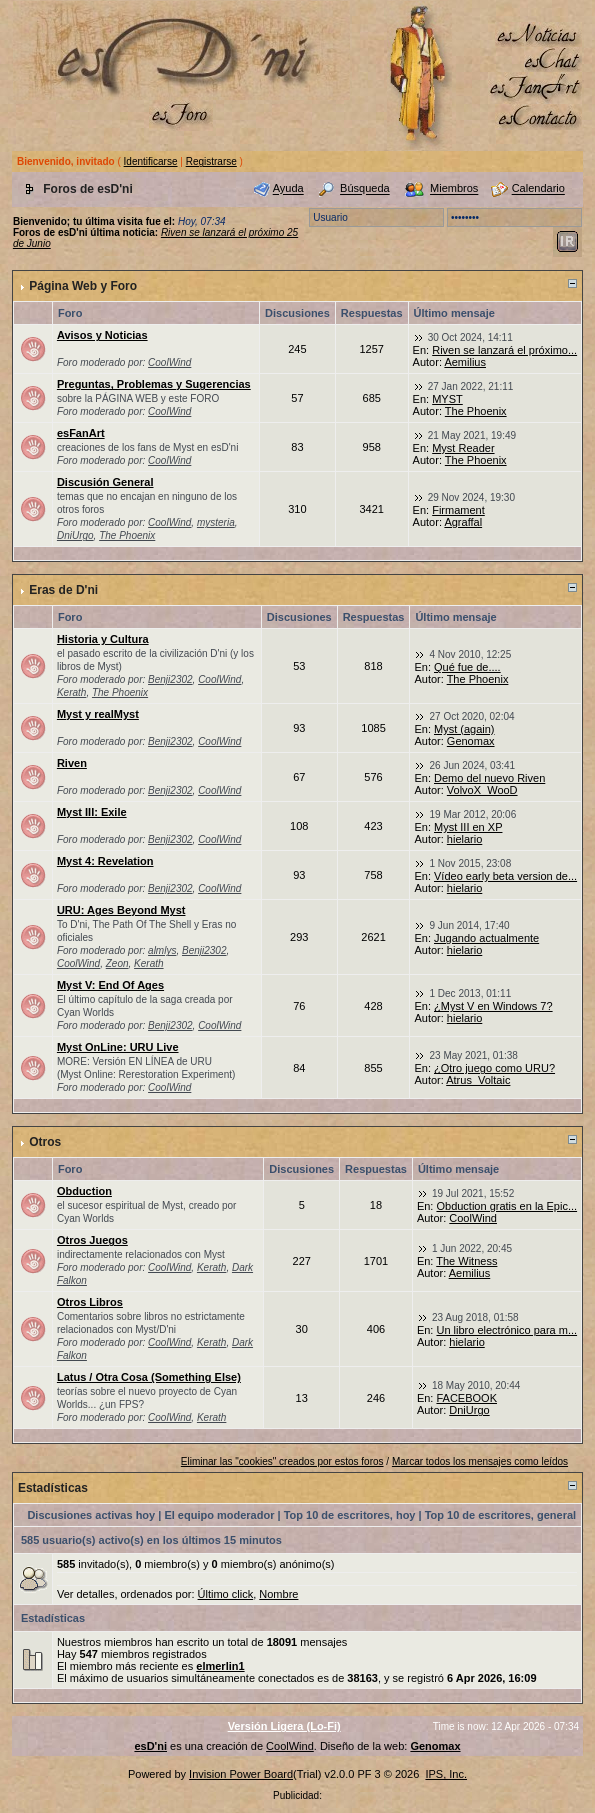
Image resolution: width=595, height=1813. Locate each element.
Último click (226, 1594)
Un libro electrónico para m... (506, 1330)
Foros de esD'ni (88, 189)
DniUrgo (75, 535)
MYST (447, 399)
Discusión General (105, 482)
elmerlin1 (220, 1666)
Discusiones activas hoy (91, 1515)
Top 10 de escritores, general (500, 1515)
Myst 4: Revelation (105, 861)
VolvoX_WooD (482, 790)
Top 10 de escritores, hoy (350, 1515)
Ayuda (288, 189)
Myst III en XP (468, 827)
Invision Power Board (241, 1774)
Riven (72, 763)
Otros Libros (90, 1302)
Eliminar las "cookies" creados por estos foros (282, 1461)
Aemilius (465, 362)
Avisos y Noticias (102, 335)
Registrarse (211, 161)
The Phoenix (476, 411)
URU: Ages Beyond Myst (121, 910)
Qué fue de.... (467, 667)
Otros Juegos (92, 1240)
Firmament (458, 510)
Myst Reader (463, 448)
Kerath (71, 692)
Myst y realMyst (98, 714)
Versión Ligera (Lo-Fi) (284, 1726)
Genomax (471, 741)
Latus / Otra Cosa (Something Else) (149, 1377)
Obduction (84, 1191)
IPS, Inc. (446, 1774)
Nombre (278, 1594)
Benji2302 (170, 679)
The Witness (466, 1261)
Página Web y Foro (83, 286)
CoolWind (169, 362)
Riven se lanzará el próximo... (504, 350)
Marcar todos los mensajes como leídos (480, 1461)
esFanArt (81, 433)
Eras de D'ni (63, 590)
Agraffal (463, 522)
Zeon (117, 963)
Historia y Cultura (103, 639)
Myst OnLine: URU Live (118, 1047)
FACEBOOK (466, 1398)
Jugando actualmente (486, 938)
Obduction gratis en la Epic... (506, 1206)
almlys (162, 950)
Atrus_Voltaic (478, 1080)
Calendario (538, 189)
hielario (464, 839)
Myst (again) (464, 729)
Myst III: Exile (92, 812)
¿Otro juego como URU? (494, 1068)
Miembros (454, 189)
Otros (45, 1142)
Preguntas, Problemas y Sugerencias (154, 384)
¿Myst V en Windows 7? (493, 1006)
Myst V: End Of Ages (110, 985)
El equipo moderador (219, 1515)
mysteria (216, 522)
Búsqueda (365, 189)
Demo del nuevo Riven (489, 778)
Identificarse (151, 161)
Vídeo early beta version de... (505, 876)
